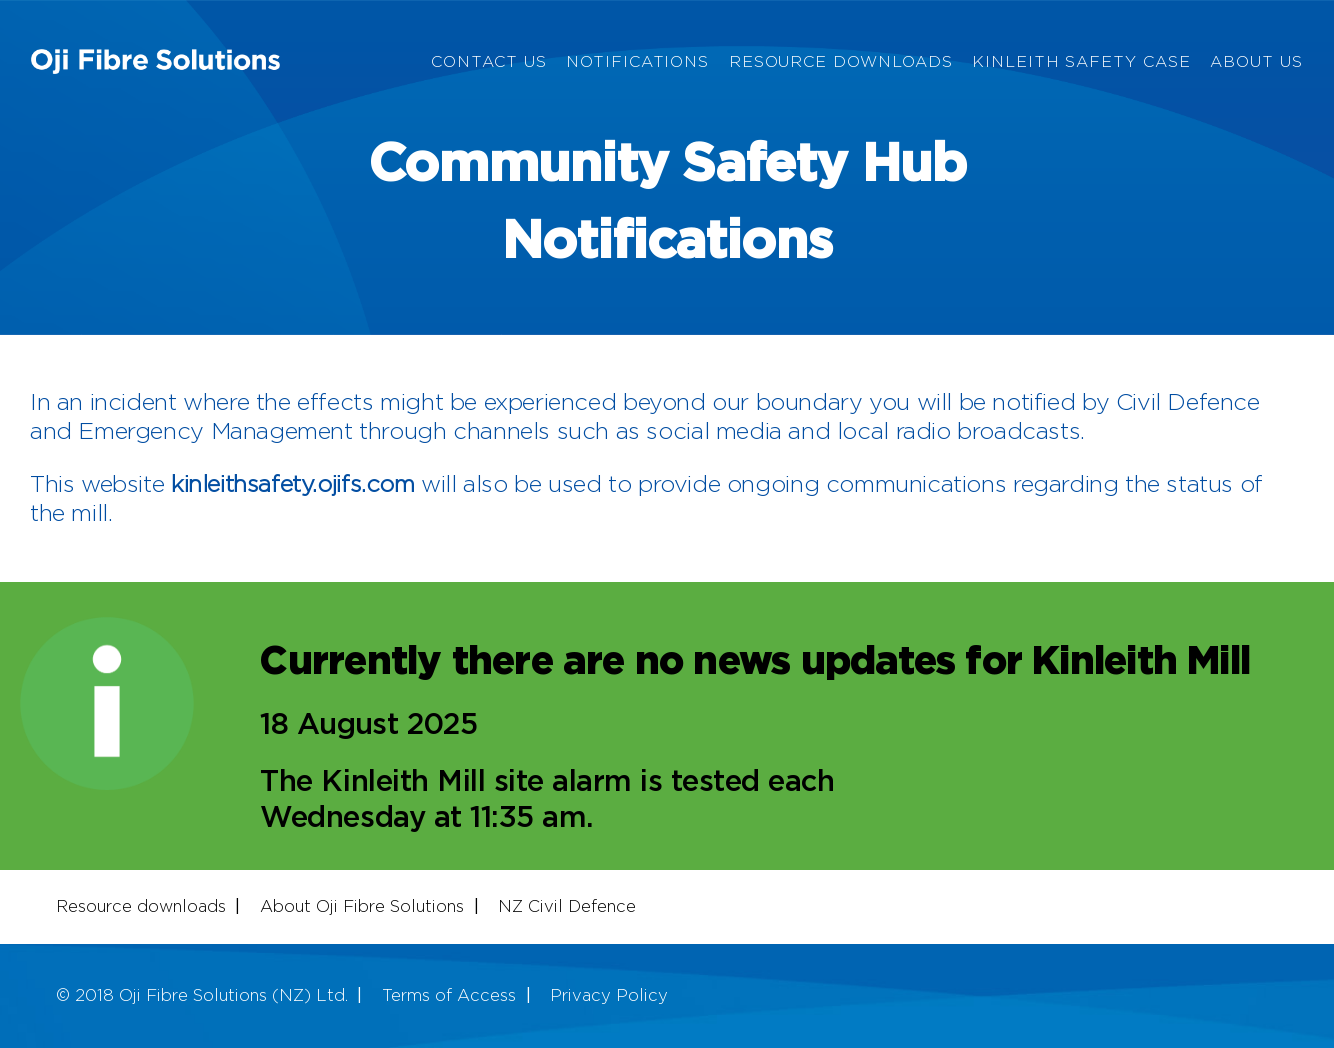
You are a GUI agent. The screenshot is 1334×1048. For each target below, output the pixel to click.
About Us (1256, 62)
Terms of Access (449, 996)
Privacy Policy (609, 996)
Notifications (637, 62)
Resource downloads (141, 907)
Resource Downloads (841, 62)
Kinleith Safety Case (1081, 62)
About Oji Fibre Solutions (362, 907)
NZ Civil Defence (567, 907)
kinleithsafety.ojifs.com (293, 485)
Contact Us (488, 62)
